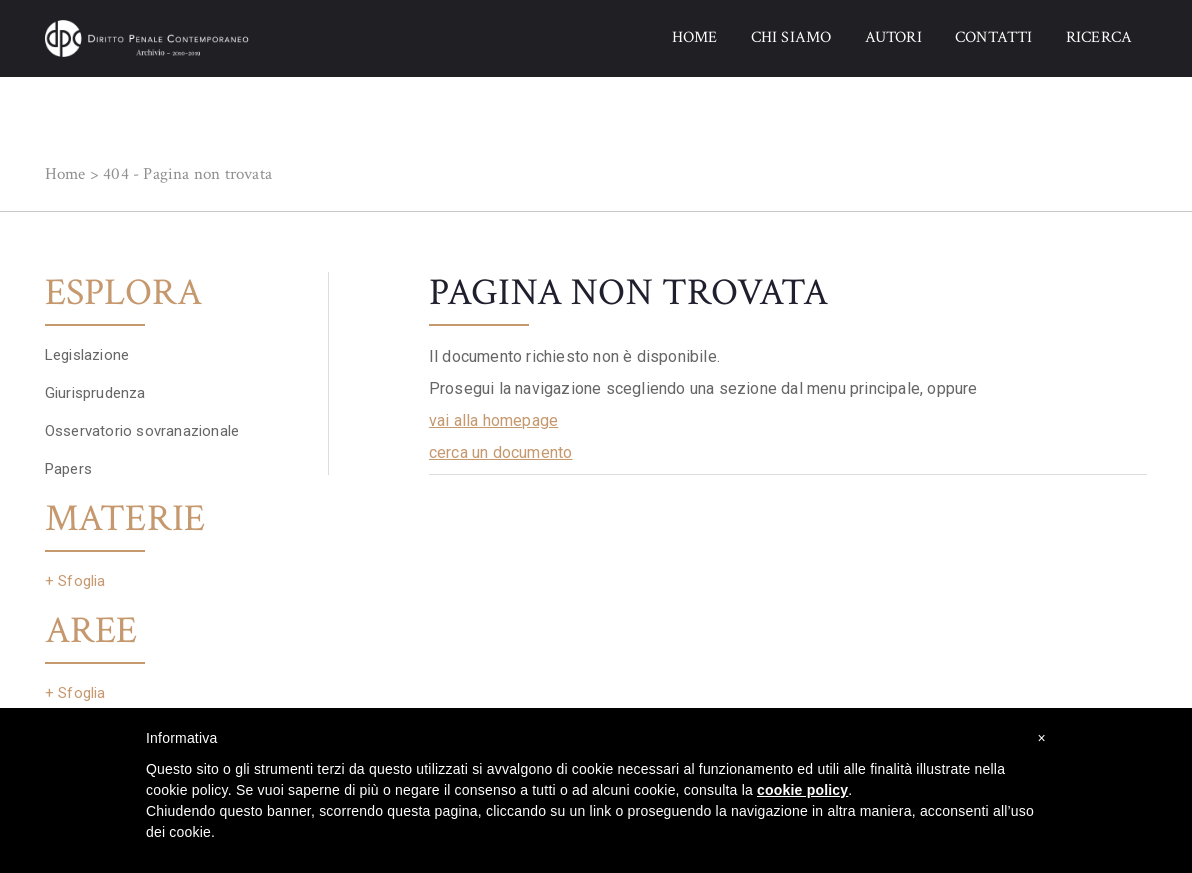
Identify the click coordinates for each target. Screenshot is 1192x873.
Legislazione (87, 355)
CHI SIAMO (791, 37)
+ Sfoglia (75, 581)
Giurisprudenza (95, 393)
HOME (695, 37)
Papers (68, 469)
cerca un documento (501, 452)
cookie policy (802, 790)
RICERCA (1099, 37)
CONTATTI (994, 37)
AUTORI (893, 37)
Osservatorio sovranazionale (142, 431)
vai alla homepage (493, 420)
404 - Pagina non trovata (187, 174)
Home (65, 174)
